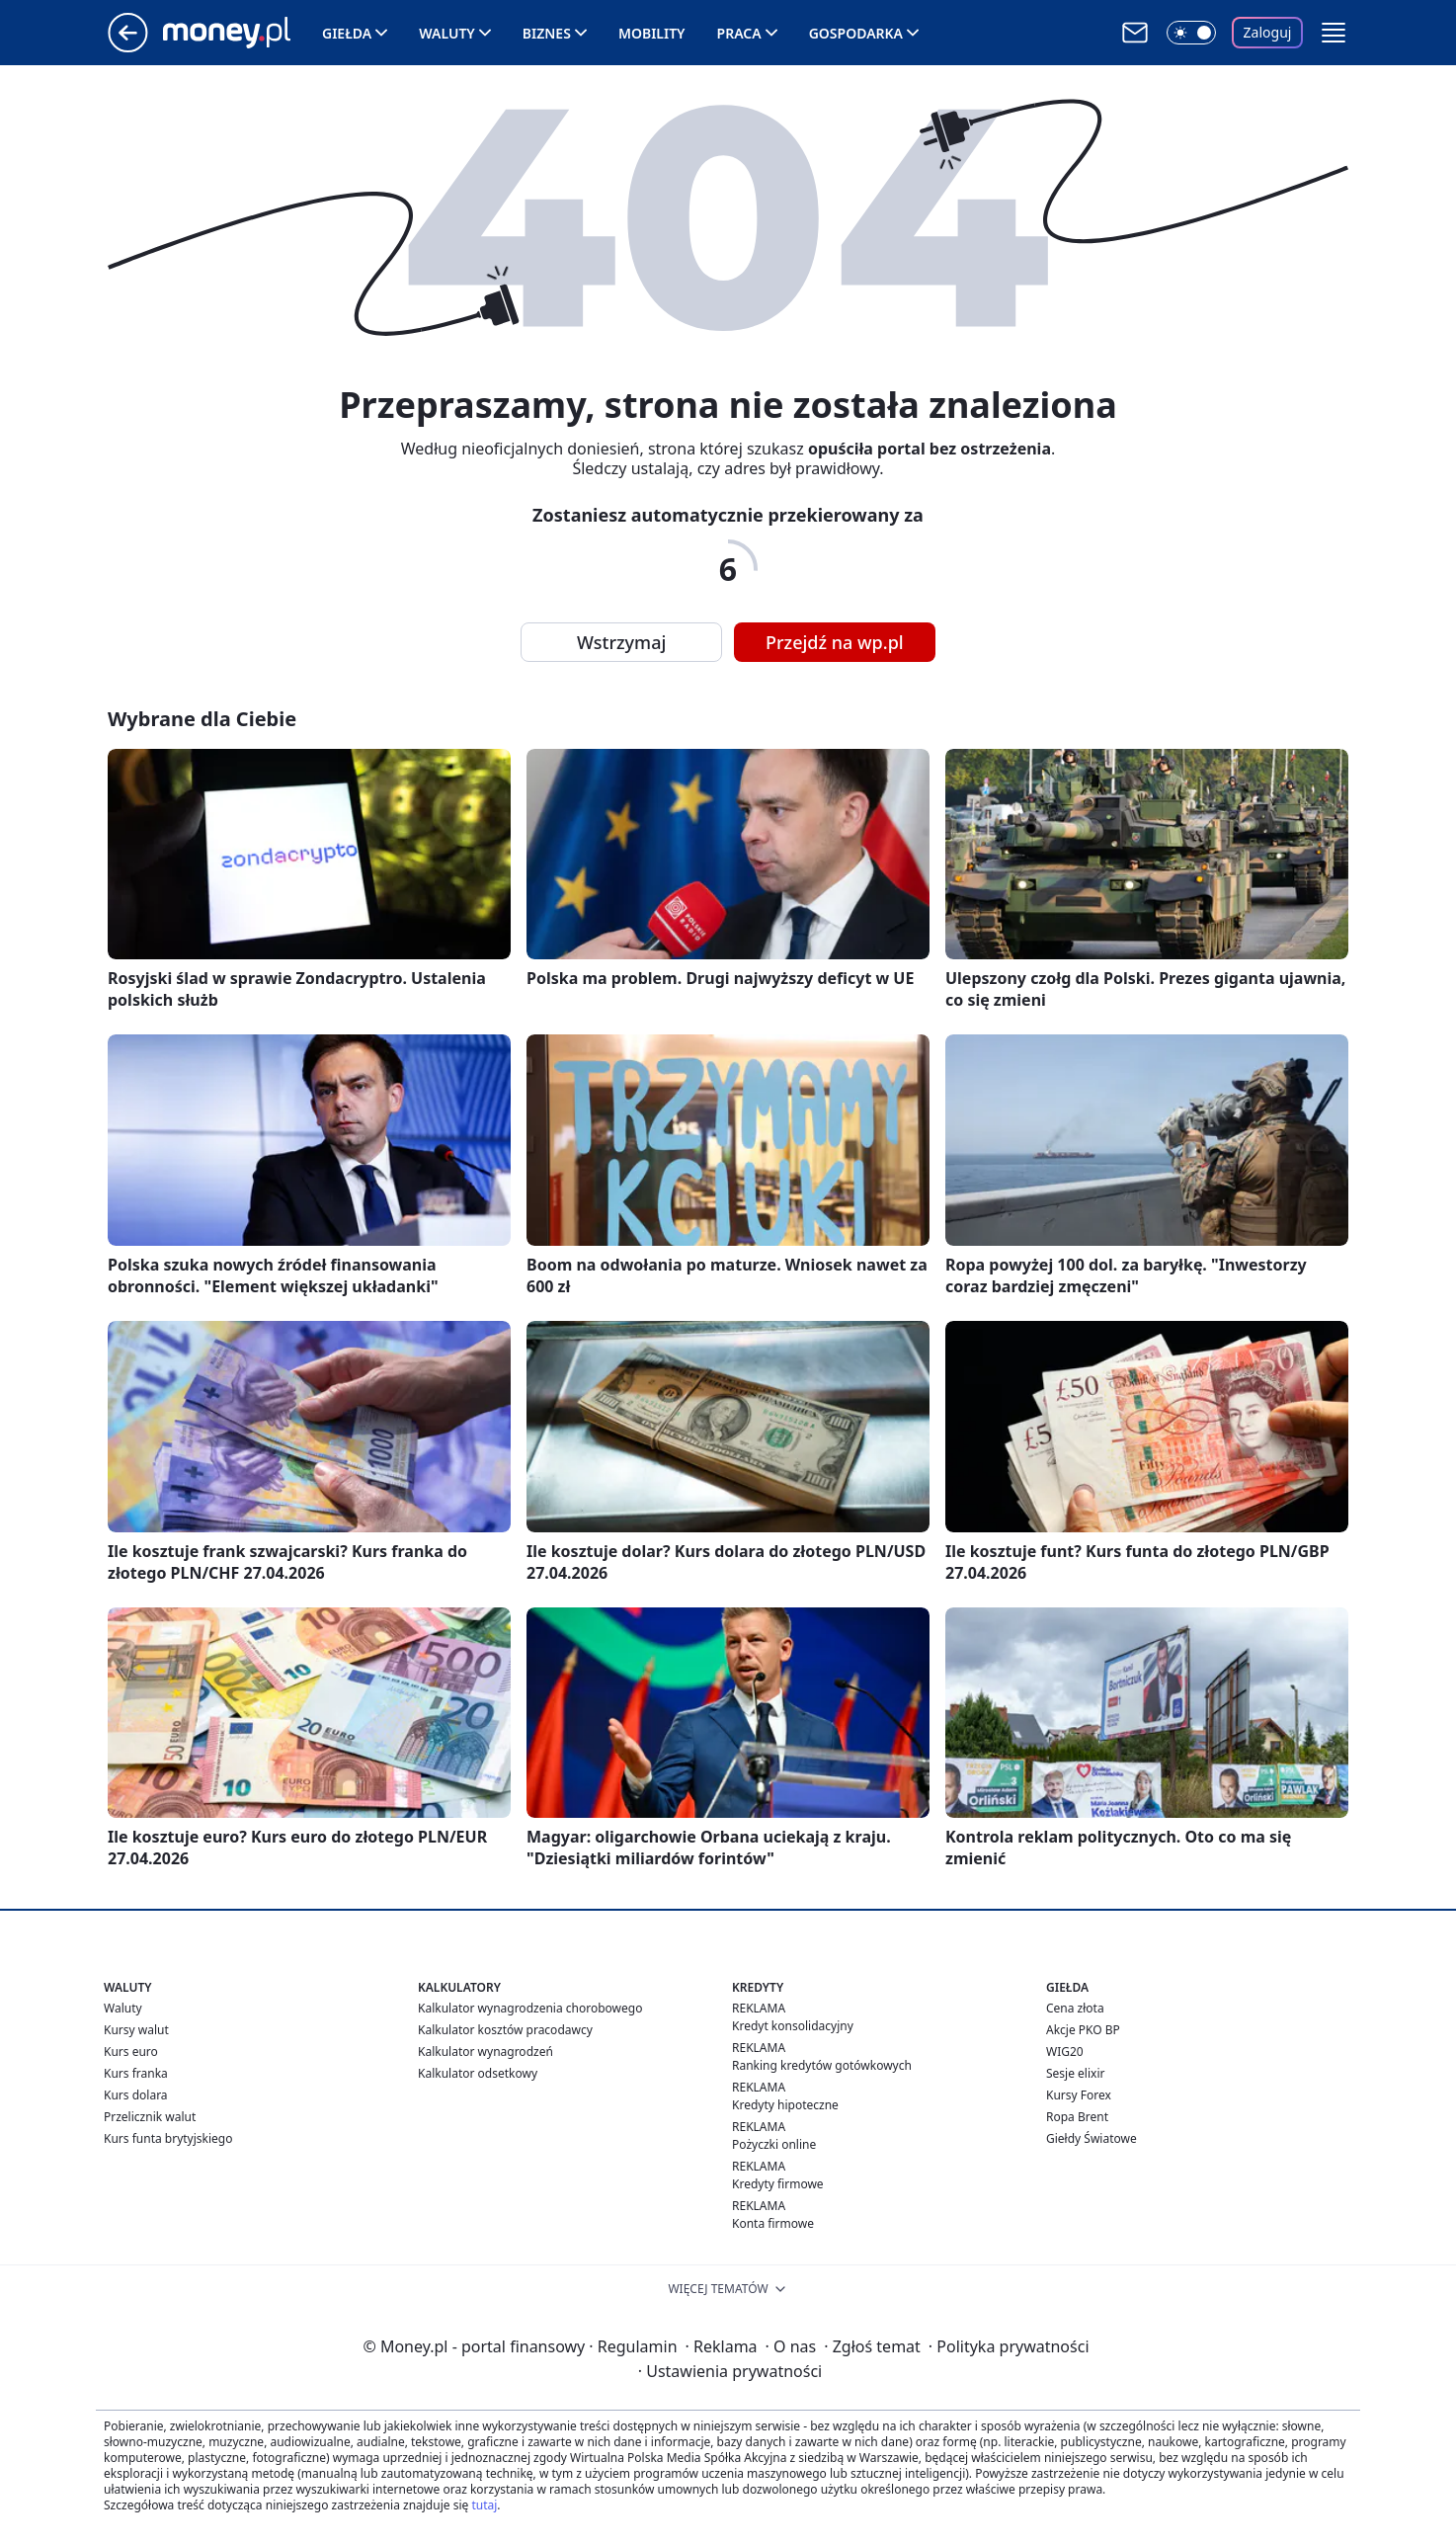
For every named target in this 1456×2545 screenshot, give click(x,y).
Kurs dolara (136, 2095)
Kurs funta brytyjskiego (168, 2138)
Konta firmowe (773, 2223)
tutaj (484, 2505)
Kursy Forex (1078, 2095)
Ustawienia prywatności (730, 2371)
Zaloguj (1268, 32)
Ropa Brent (1077, 2116)
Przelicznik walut (150, 2116)
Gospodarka (856, 33)
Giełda (346, 33)
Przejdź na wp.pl (835, 642)
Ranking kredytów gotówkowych (822, 2065)
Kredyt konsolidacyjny (792, 2025)
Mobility (652, 33)
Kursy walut (136, 2029)
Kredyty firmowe (778, 2184)
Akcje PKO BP (1083, 2029)
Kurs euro (131, 2051)
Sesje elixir (1075, 2073)
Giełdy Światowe (1091, 2138)
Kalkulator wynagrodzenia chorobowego (530, 2008)
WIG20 (1065, 2051)
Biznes (547, 33)
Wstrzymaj (621, 642)
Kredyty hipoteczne (785, 2104)
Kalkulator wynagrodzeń (485, 2051)
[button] (1333, 32)
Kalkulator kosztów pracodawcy (505, 2029)
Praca (739, 33)
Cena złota (1075, 2008)
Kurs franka (136, 2073)
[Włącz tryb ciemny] (1191, 32)
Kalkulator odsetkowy (477, 2073)
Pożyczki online (774, 2144)
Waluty (447, 33)
